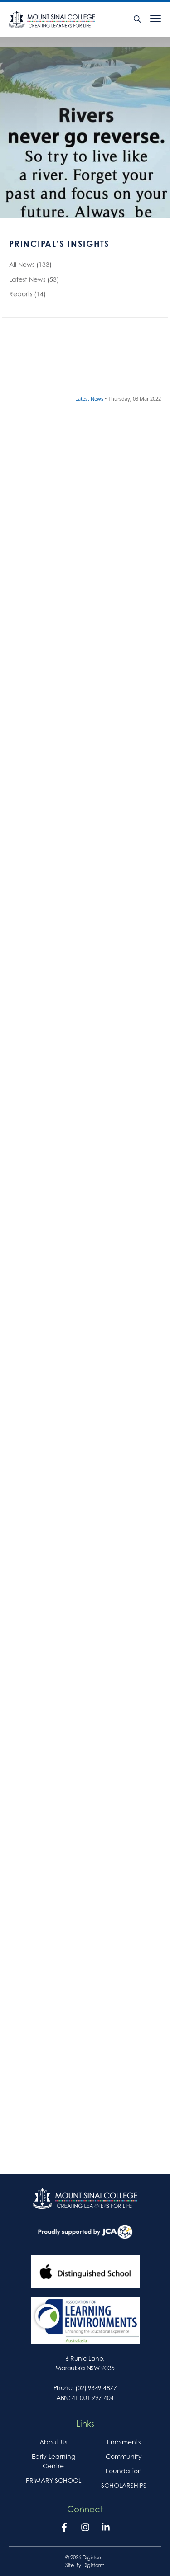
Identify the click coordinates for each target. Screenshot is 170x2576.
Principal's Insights (59, 246)
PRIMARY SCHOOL (53, 2480)
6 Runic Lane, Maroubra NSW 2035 (84, 2363)
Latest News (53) (34, 281)
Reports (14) (27, 295)
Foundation (124, 2471)
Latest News (90, 399)
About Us (53, 2442)
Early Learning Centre (53, 2461)
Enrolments (124, 2442)
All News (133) (30, 266)
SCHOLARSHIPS (123, 2485)
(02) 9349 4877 (96, 2388)
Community (124, 2456)
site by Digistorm (85, 2565)
